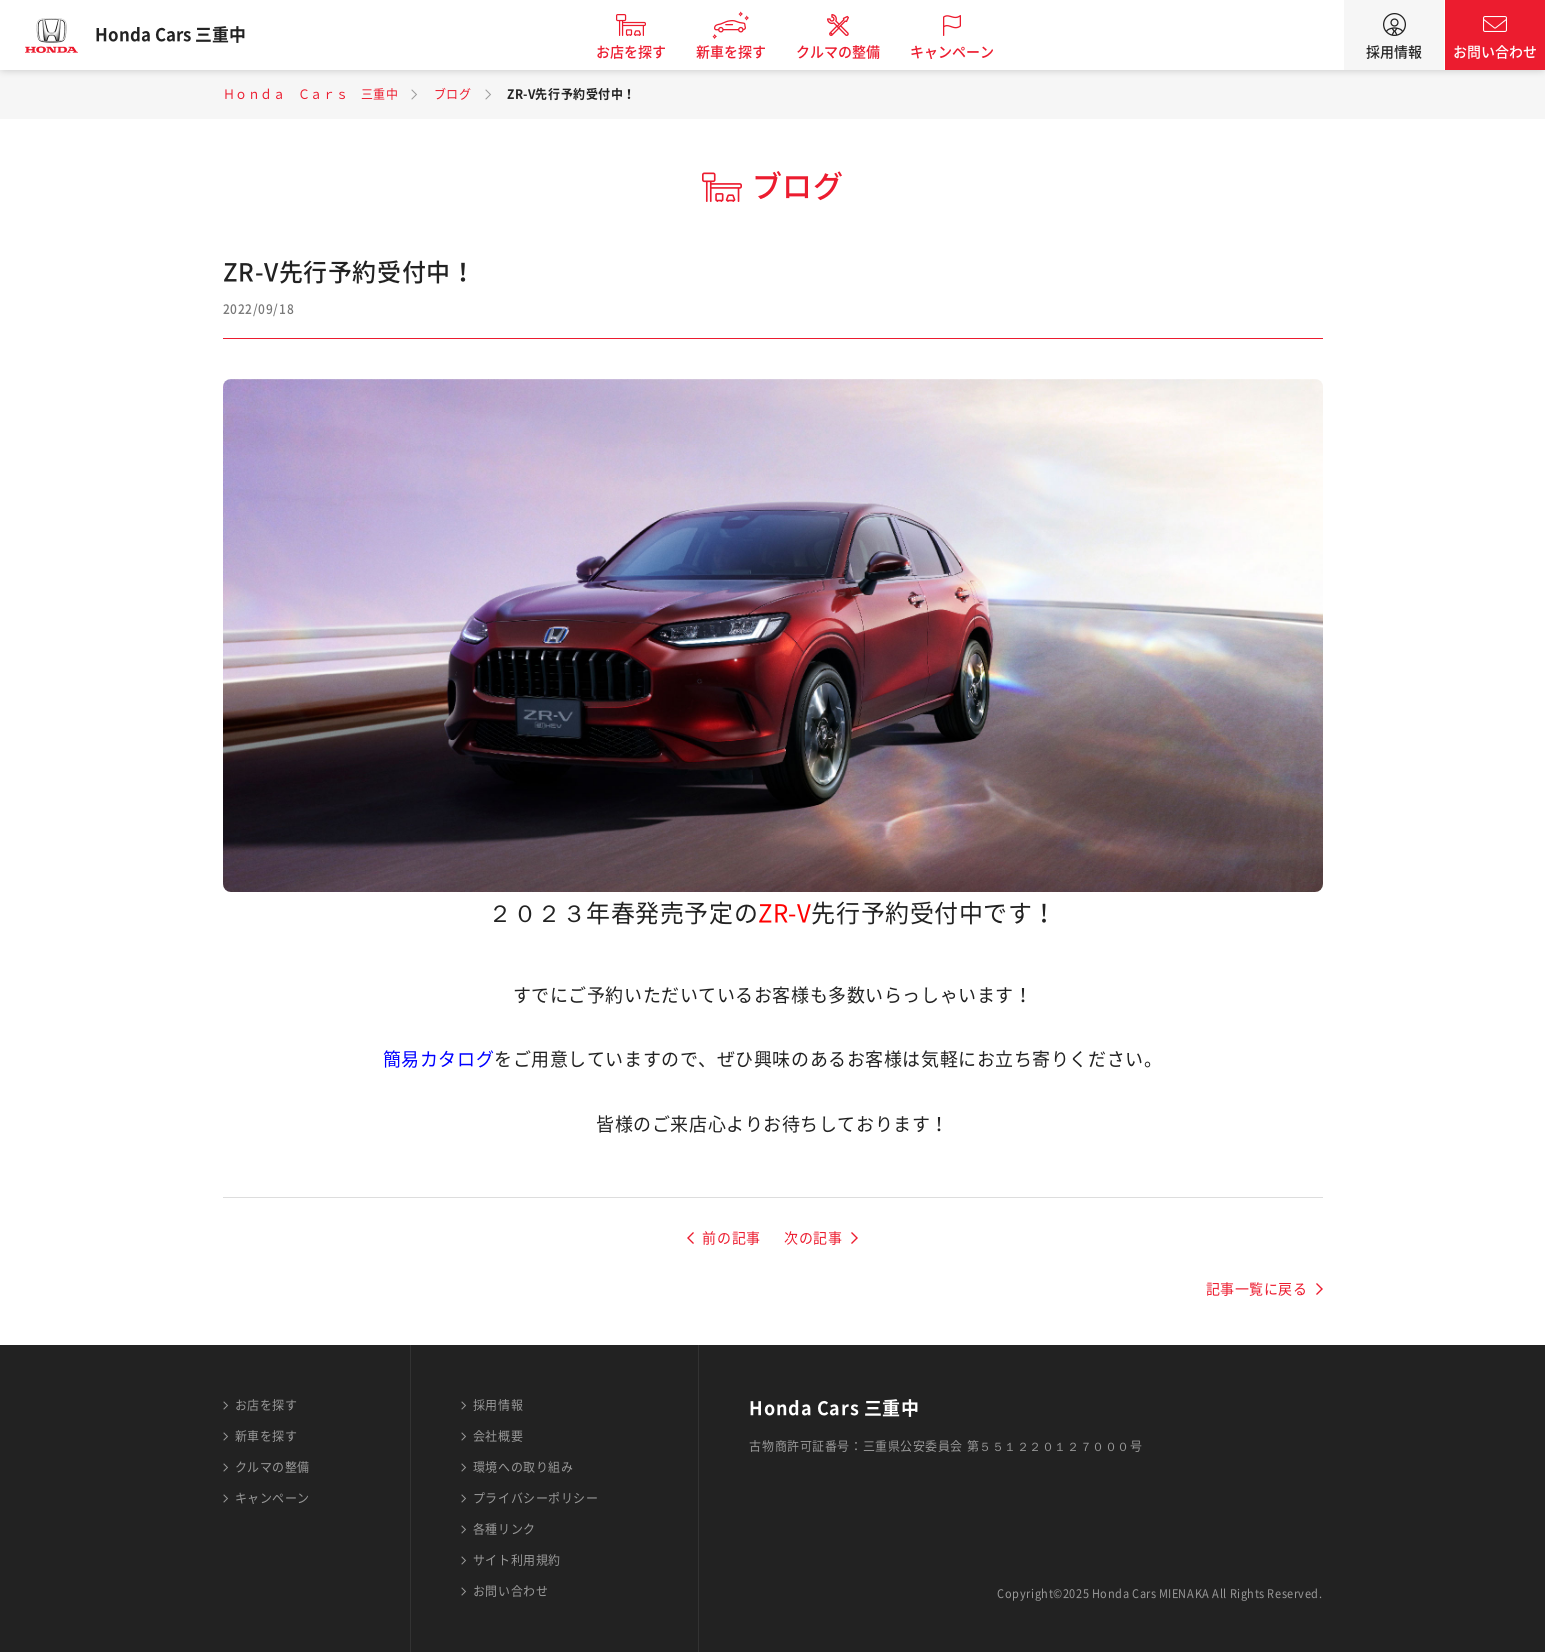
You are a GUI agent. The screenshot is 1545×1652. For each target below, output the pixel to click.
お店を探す (645, 52)
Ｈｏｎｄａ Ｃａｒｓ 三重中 (311, 94)
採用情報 (1394, 52)
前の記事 (731, 1238)
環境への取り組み (523, 1467)
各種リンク (504, 1529)
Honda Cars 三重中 (185, 35)
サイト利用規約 (517, 1560)
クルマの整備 (852, 52)
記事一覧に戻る (1257, 1289)
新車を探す (745, 52)
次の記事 (813, 1238)
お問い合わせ (1495, 52)
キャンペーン (966, 52)
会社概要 (498, 1436)
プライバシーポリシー (536, 1498)
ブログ (453, 94)
